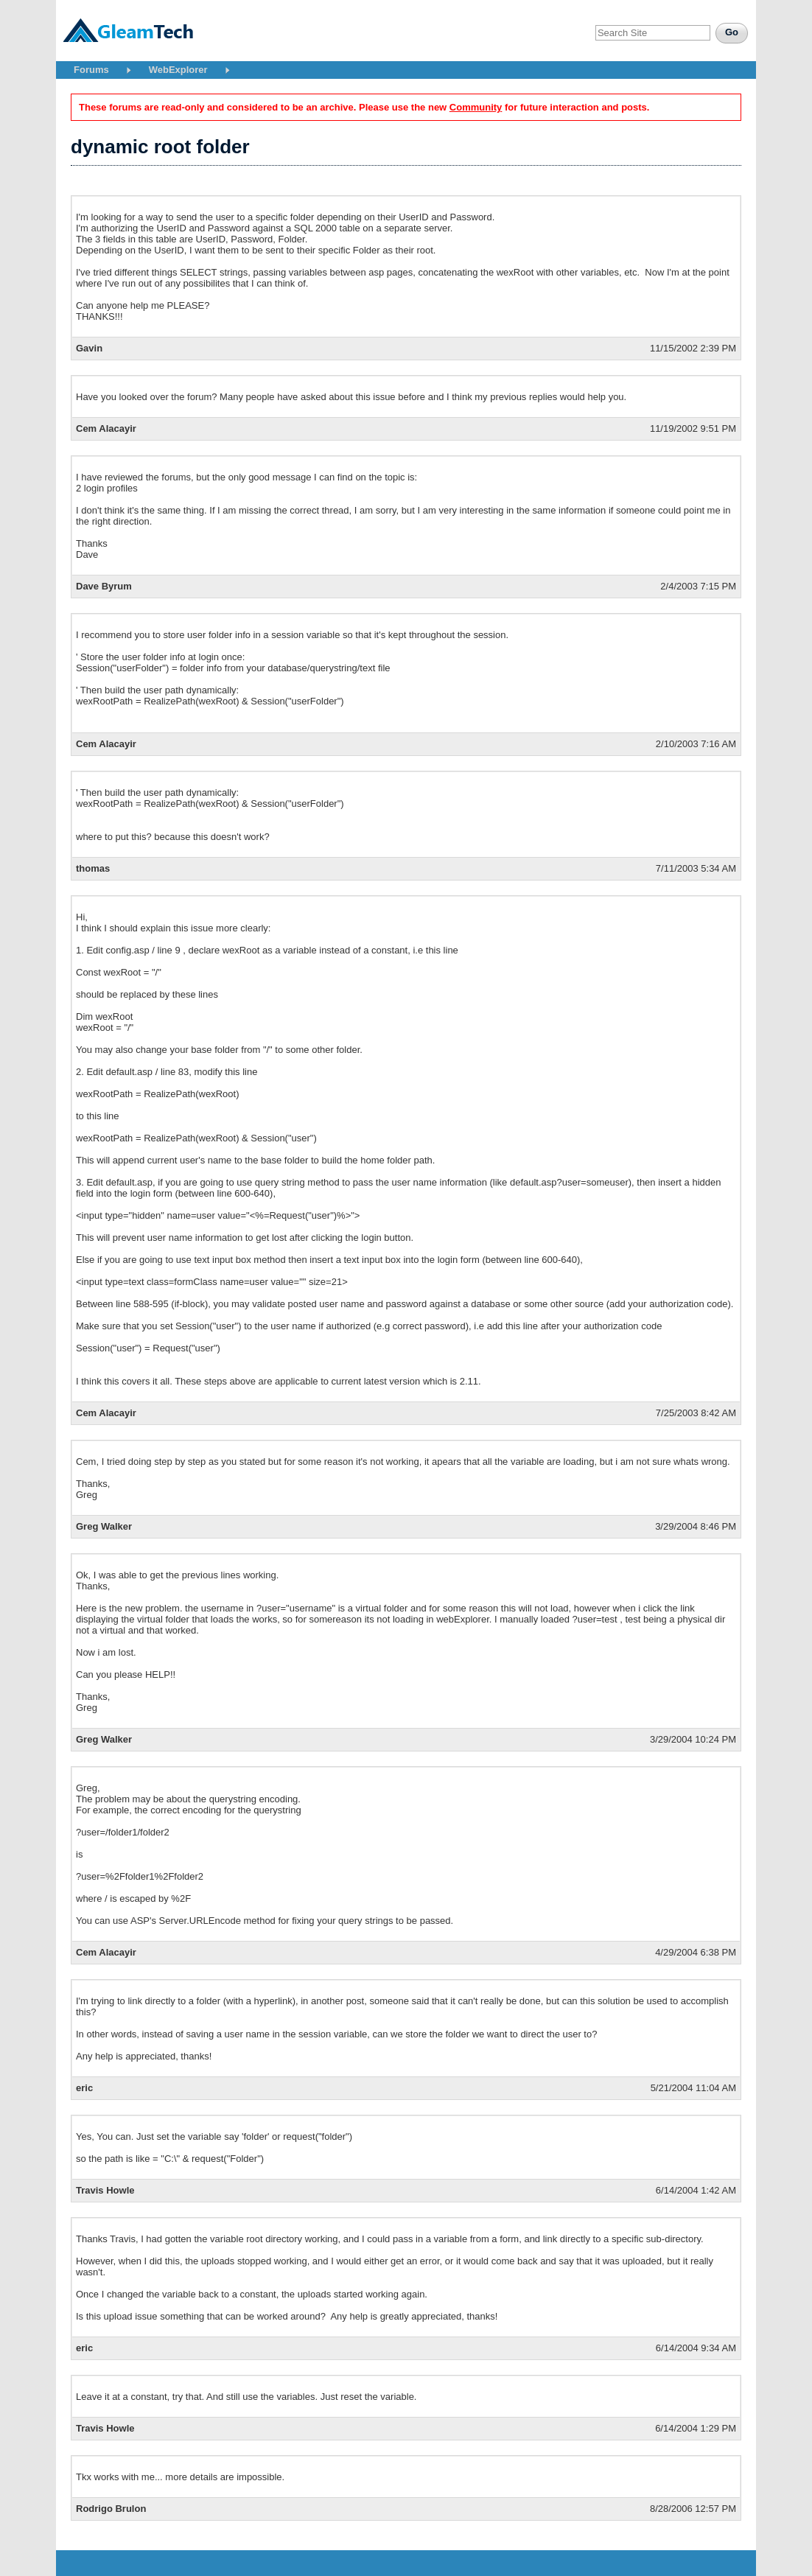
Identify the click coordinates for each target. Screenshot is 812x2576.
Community (476, 107)
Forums (91, 69)
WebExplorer (178, 69)
